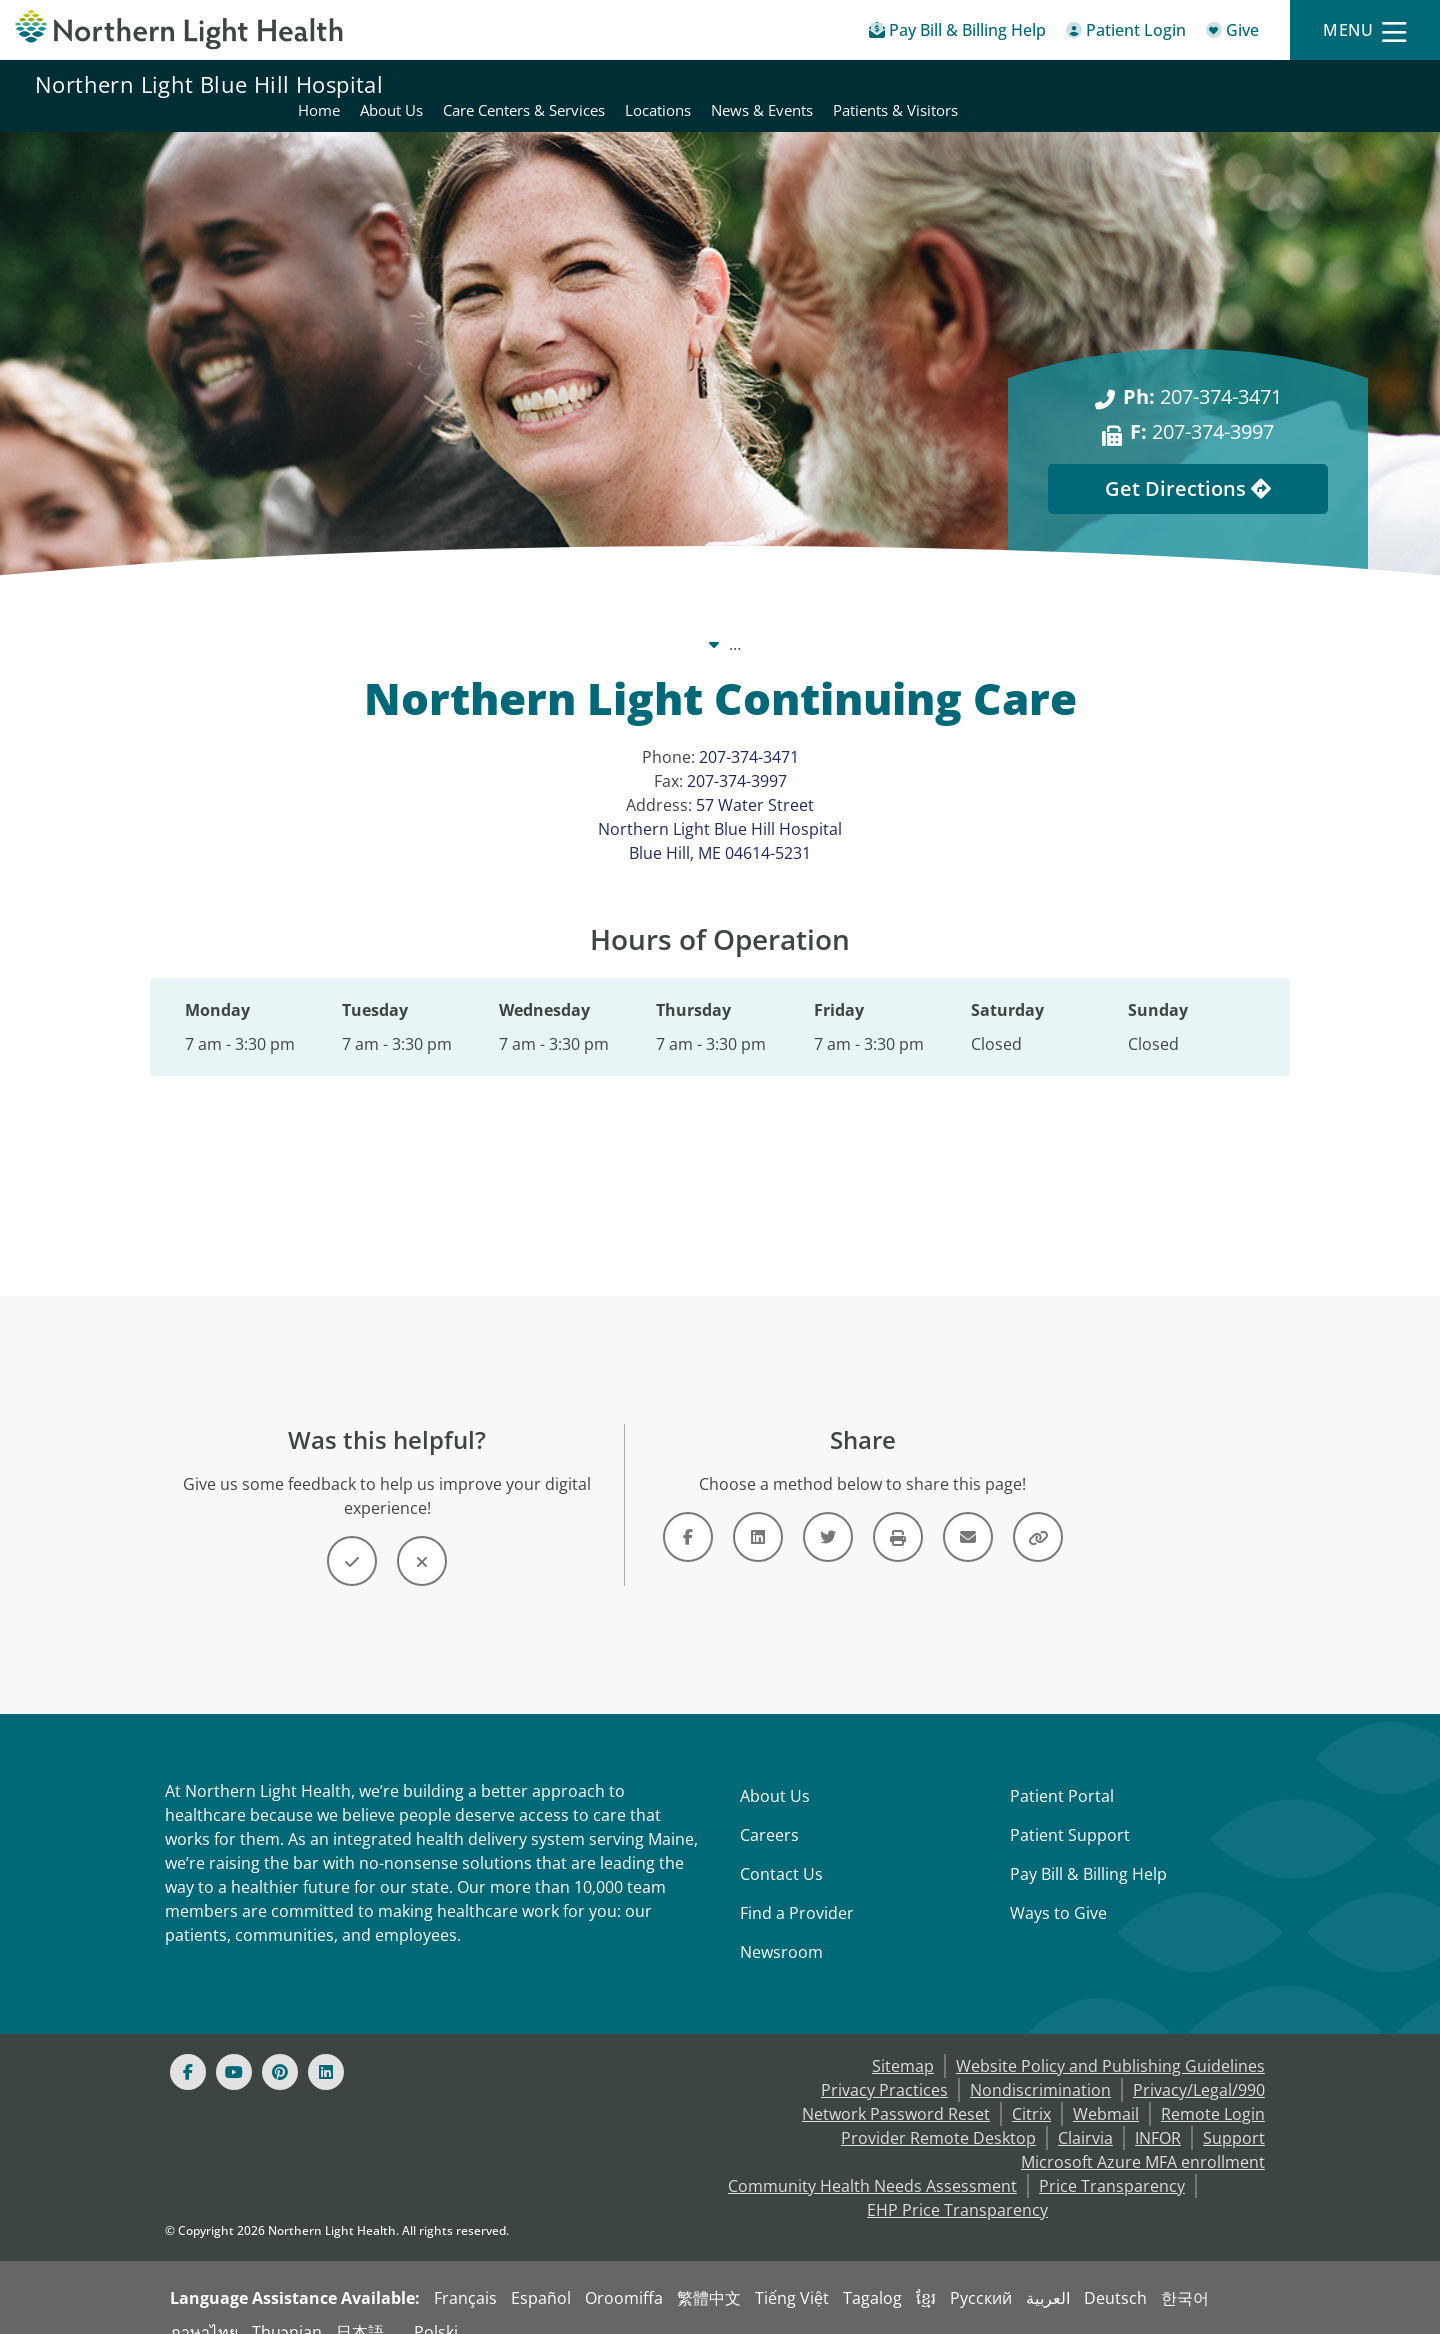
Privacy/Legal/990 (1199, 2066)
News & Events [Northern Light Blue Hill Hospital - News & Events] (1208, 84)
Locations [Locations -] (916, 620)
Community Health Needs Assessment (872, 2162)
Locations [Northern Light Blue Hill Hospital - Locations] (1104, 84)
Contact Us (781, 1850)
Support (1234, 2114)
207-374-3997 (737, 757)
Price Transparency (1112, 2162)
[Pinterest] (280, 2048)
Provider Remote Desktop (938, 2114)
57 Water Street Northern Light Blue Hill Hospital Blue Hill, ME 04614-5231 (720, 805)
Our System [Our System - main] (543, 620)
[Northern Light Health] (180, 30)
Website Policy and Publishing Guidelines (1110, 2042)
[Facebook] (188, 2048)
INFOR (1158, 2114)
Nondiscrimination (1040, 2066)
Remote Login (1213, 2090)
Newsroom (781, 1928)
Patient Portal (1062, 1772)
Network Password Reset (896, 2090)
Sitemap (903, 2042)
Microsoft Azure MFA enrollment (1143, 2138)
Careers (769, 1811)
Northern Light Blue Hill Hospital (209, 84)
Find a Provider (797, 1889)
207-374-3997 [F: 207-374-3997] (1202, 407)
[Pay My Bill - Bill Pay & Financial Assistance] (957, 33)
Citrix (1031, 2090)
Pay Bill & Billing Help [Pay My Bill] (1088, 1850)
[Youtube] (234, 2048)
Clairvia (1085, 2114)
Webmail (1106, 2090)
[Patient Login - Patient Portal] (1126, 33)
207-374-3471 (749, 733)
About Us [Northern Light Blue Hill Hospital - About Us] (837, 84)
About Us (775, 1772)
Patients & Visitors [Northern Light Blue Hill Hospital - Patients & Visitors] (1341, 84)
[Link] (688, 1513)
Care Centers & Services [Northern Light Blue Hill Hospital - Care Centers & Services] (970, 84)
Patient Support (1070, 1811)
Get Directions (1188, 464)
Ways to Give (1058, 1889)
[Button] (352, 1537)
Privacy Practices (884, 2066)
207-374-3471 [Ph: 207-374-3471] (1202, 372)
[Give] (1232, 33)
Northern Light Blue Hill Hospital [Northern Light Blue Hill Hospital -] (733, 620)
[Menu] (1365, 30)
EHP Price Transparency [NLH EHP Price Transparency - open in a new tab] (957, 2186)
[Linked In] (326, 2048)
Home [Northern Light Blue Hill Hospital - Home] (765, 84)
